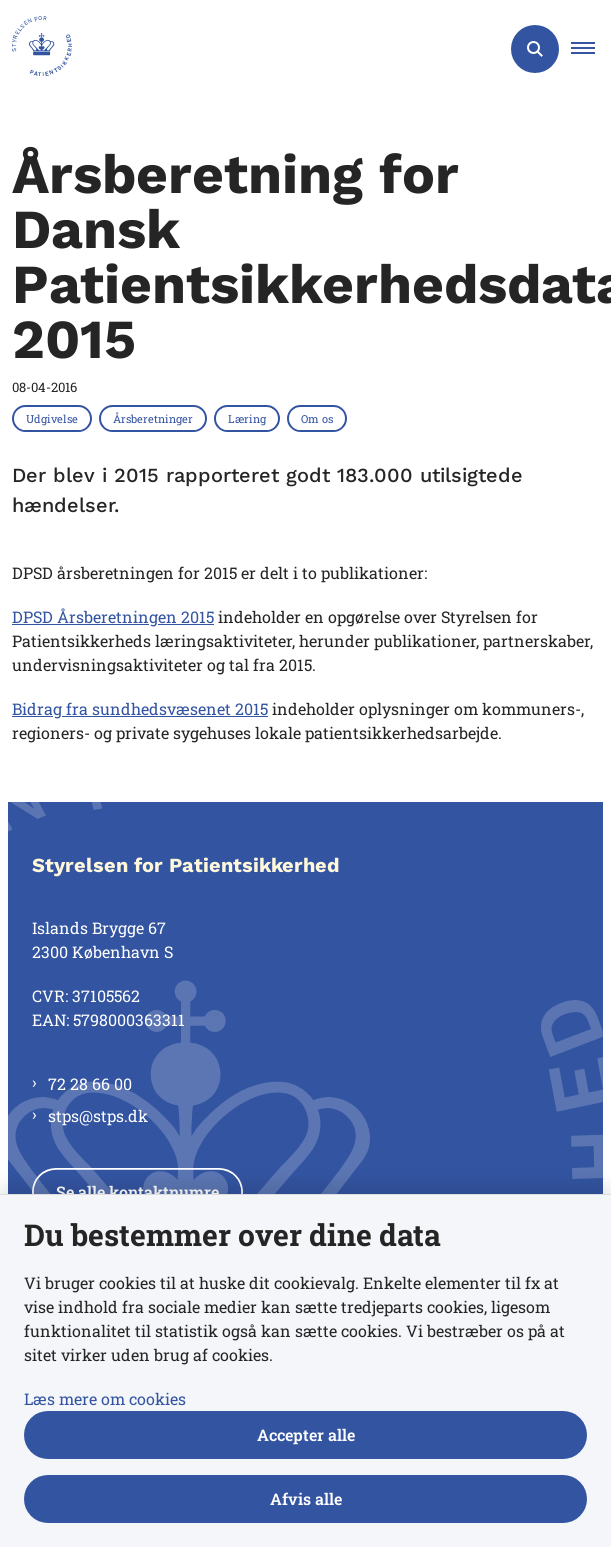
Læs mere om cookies (105, 1398)
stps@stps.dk (98, 1115)
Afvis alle (306, 1498)
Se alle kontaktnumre (137, 1191)
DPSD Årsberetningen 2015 (113, 616)
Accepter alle (306, 1434)
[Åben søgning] (535, 49)
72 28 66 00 (90, 1083)
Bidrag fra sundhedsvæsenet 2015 (140, 708)
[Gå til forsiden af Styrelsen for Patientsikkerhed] (36, 49)
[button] (591, 49)
